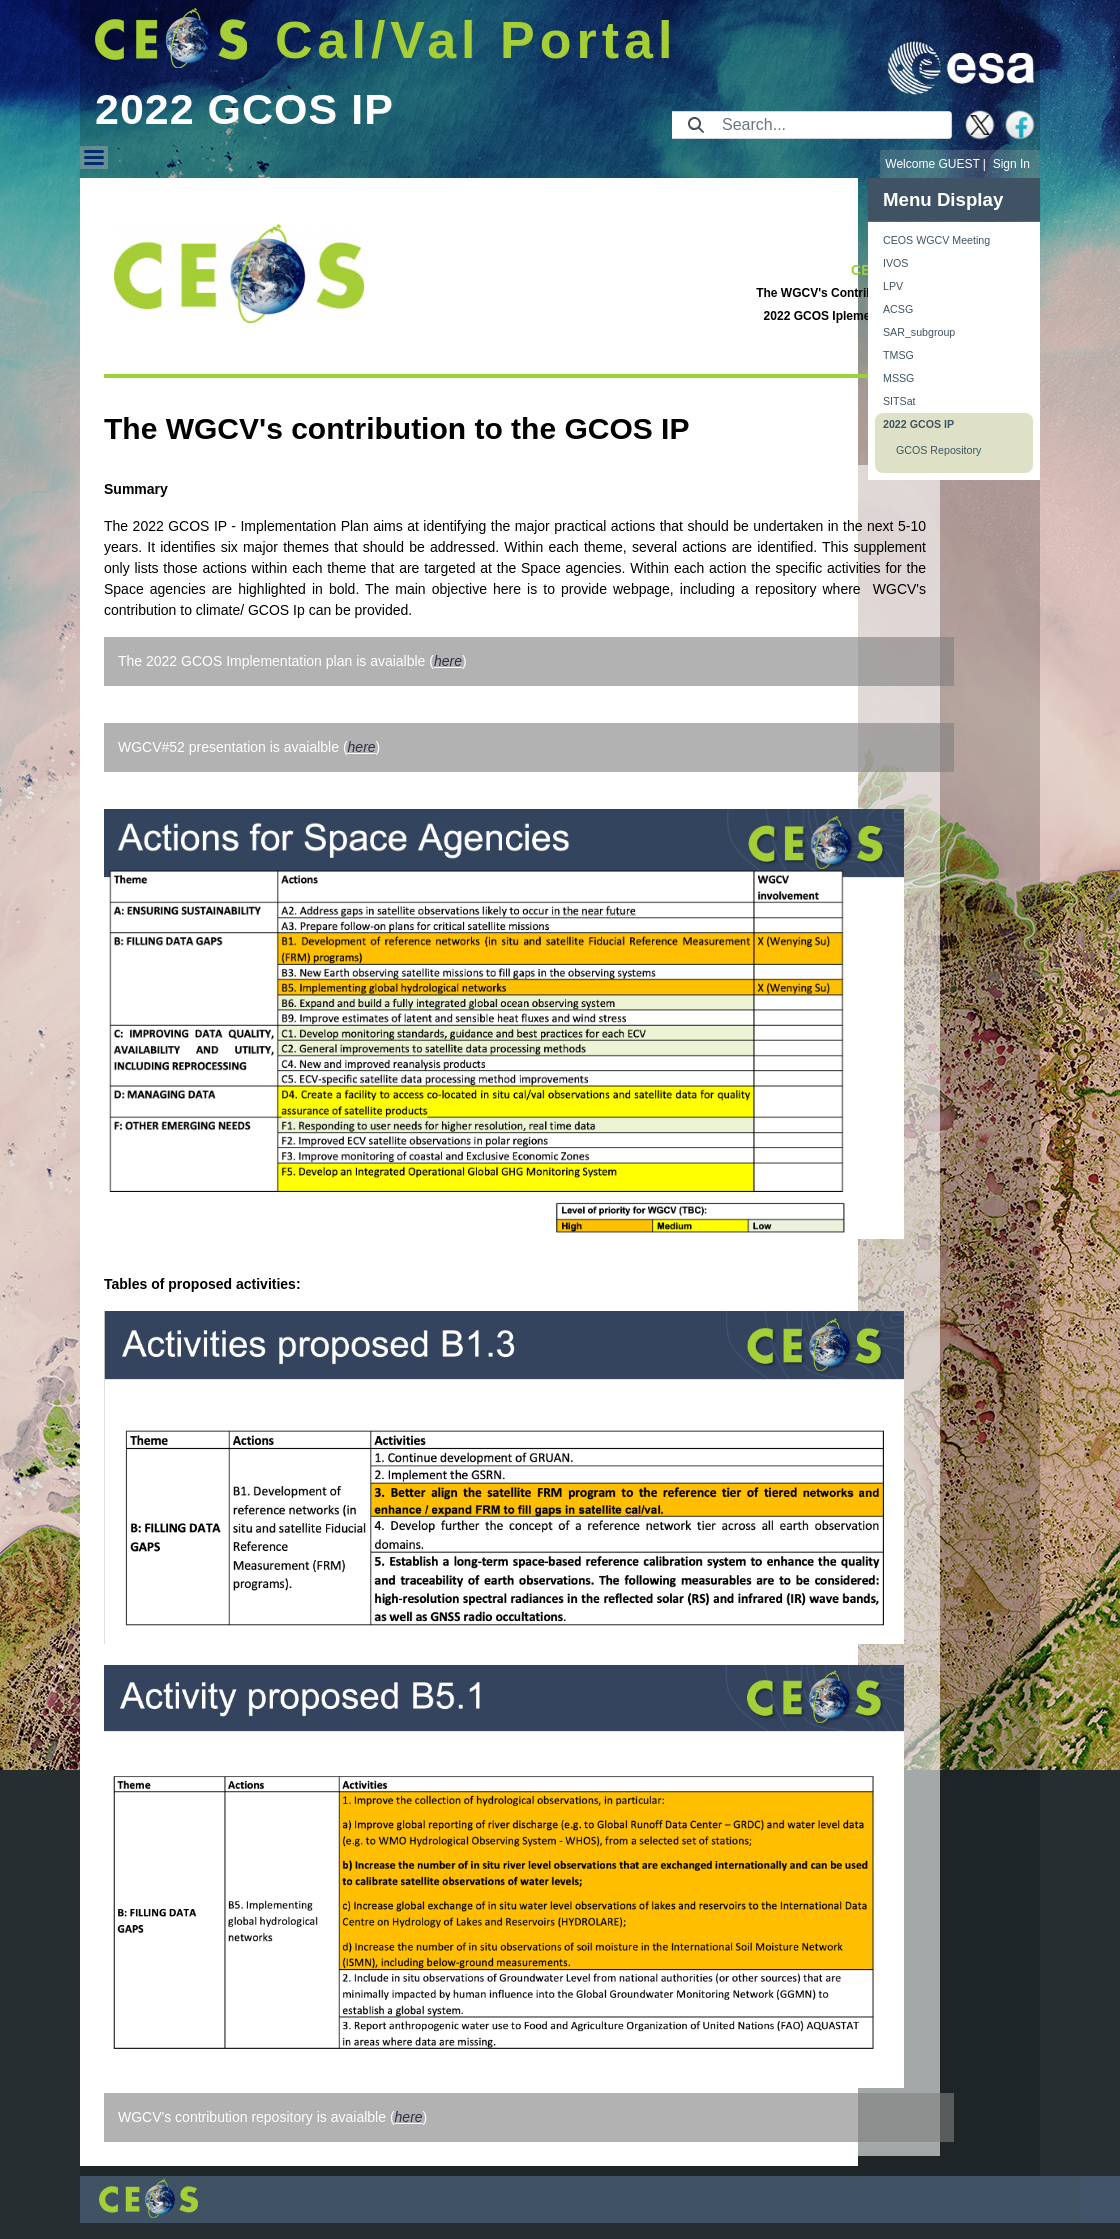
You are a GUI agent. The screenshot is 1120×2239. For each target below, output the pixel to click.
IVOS (895, 263)
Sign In (1011, 164)
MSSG (898, 378)
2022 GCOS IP (918, 424)
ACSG (898, 309)
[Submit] (696, 125)
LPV (893, 286)
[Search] (830, 125)
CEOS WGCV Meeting (936, 240)
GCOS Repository (938, 450)
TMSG (898, 355)
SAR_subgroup (919, 332)
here (448, 661)
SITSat (899, 401)
